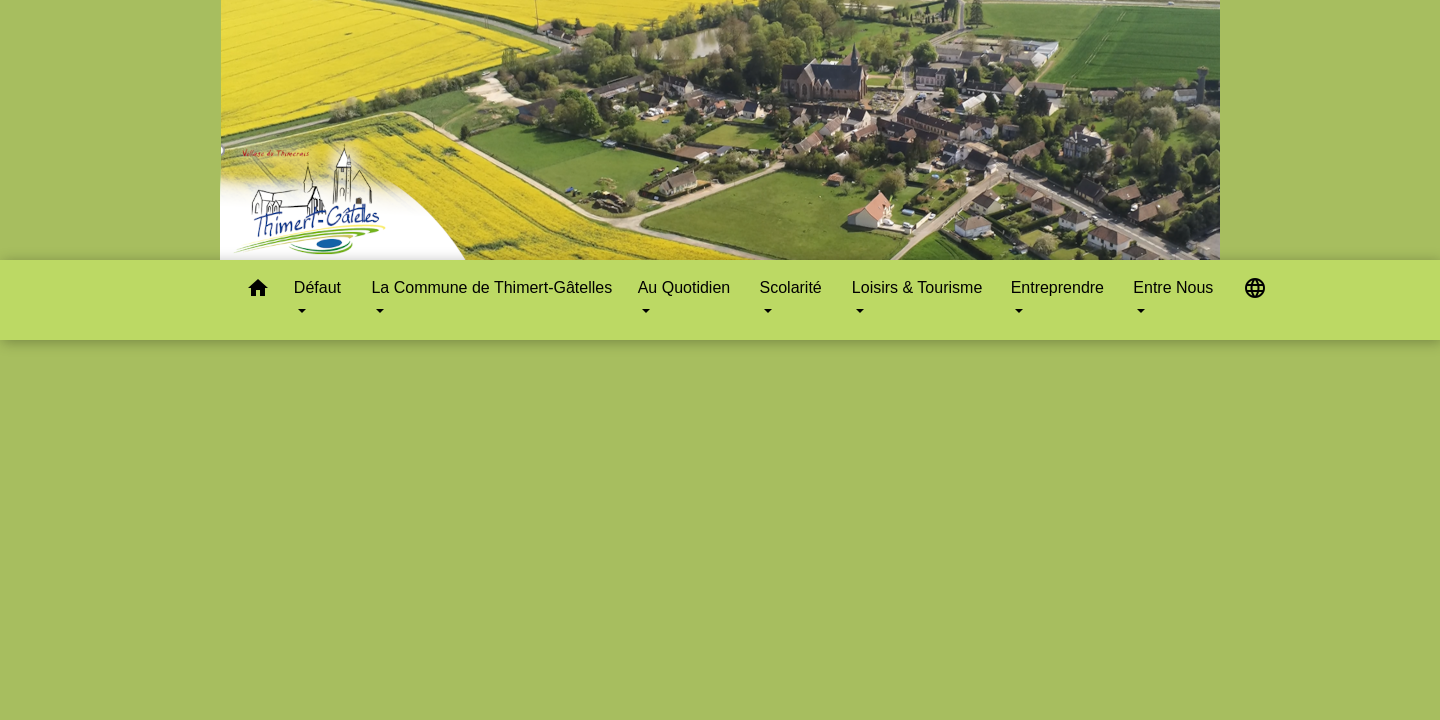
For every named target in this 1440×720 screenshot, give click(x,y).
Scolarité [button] (791, 287)
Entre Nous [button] (1173, 287)
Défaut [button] (317, 287)
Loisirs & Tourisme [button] (917, 287)
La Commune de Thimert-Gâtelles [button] (491, 287)
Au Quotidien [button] (684, 287)
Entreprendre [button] (1057, 287)
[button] (258, 291)
